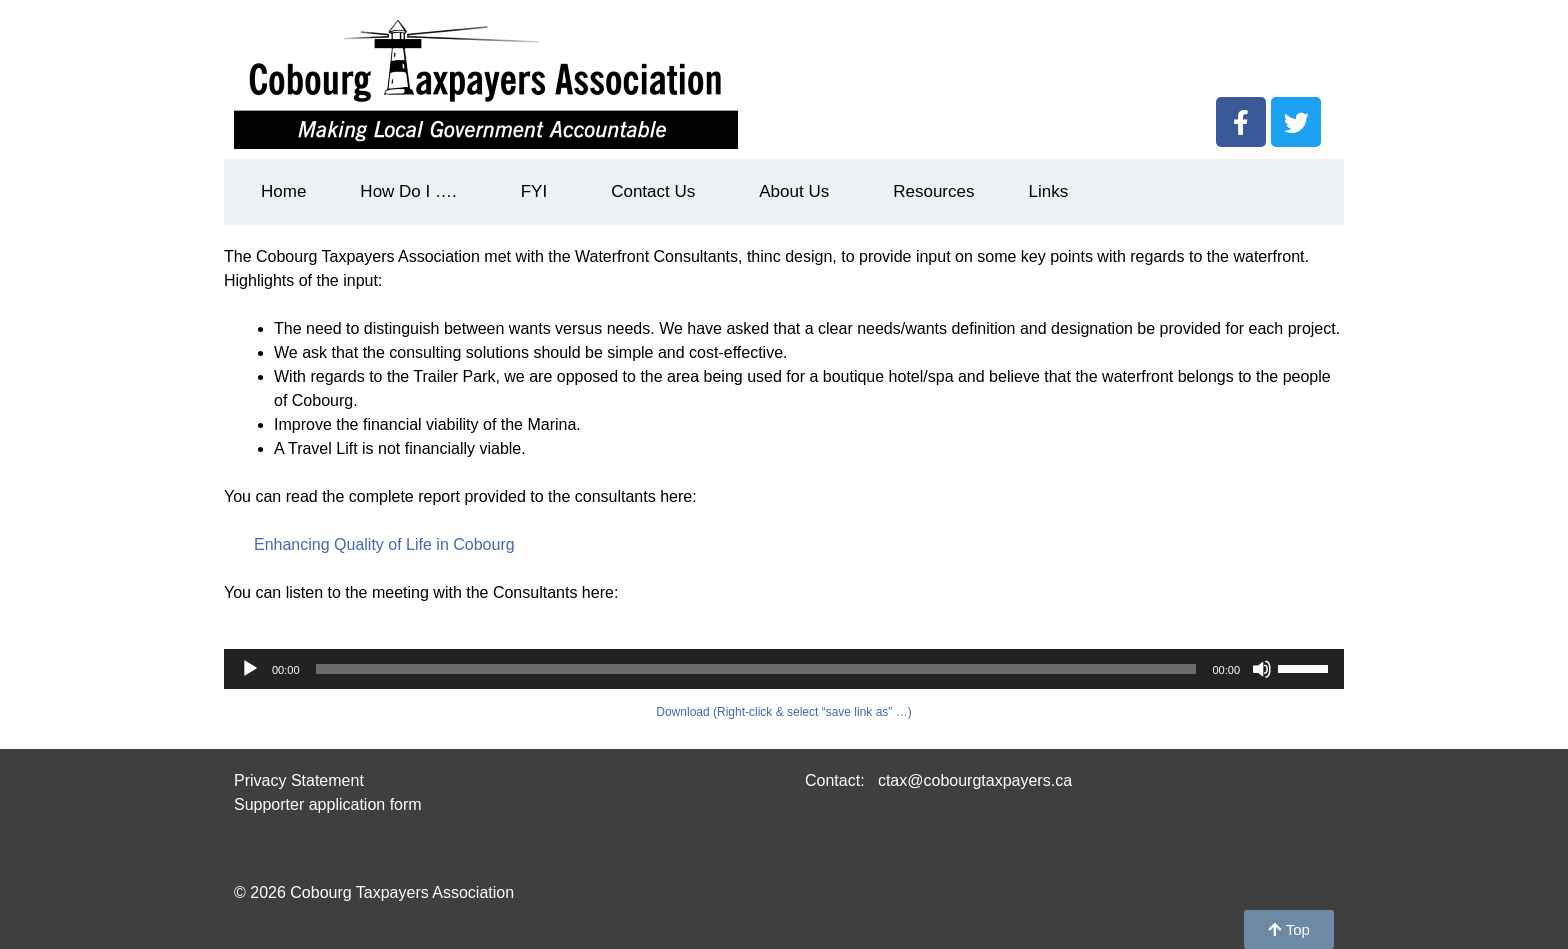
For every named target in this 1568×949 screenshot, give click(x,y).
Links (1048, 191)
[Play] (250, 669)
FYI (539, 192)
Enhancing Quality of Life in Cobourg (384, 544)
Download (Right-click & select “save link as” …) (783, 712)
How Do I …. (413, 192)
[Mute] (1262, 669)
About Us (799, 192)
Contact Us (658, 192)
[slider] (756, 669)
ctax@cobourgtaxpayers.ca (972, 780)
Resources (933, 191)
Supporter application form (328, 804)
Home (283, 191)
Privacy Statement (299, 780)
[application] (784, 669)
